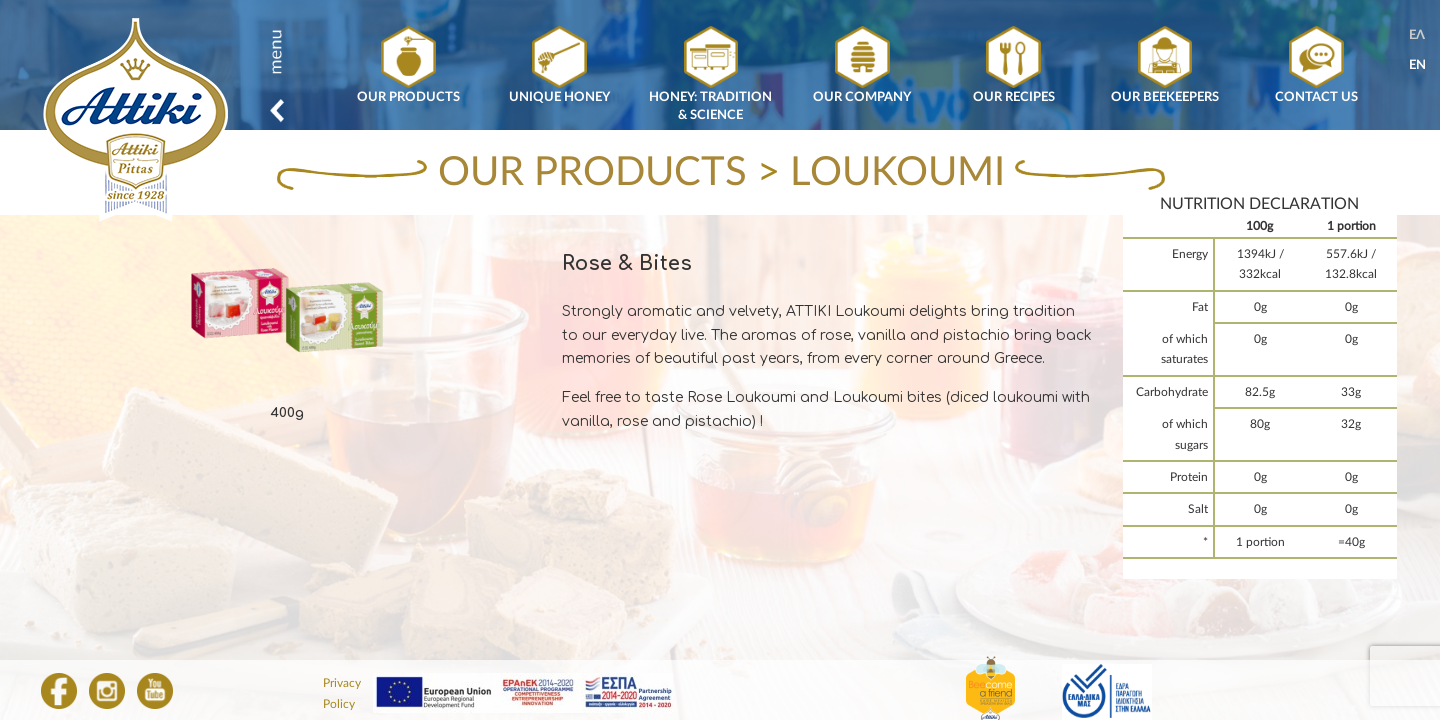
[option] (287, 329)
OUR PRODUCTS (592, 173)
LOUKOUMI (897, 173)
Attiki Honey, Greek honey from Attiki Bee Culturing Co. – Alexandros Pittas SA (135, 120)
